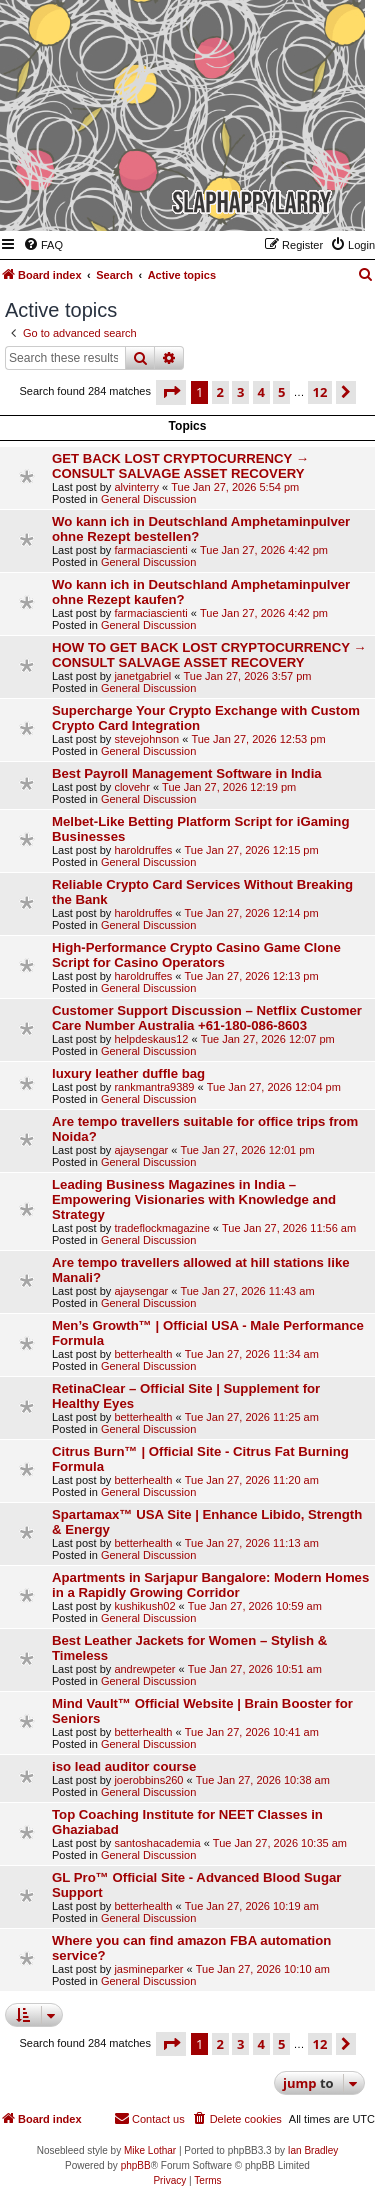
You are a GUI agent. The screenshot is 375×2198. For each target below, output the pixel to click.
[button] (171, 392)
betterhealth (143, 1354)
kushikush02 (144, 1606)
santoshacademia (157, 1843)
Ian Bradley (313, 2150)
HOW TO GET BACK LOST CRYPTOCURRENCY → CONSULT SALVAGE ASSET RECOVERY (209, 655)
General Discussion (148, 499)
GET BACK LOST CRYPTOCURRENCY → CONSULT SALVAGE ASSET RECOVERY (180, 466)
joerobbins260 (148, 1780)
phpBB (136, 2165)
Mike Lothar (150, 2150)
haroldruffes (143, 850)
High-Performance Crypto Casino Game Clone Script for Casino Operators (196, 955)
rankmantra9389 (154, 1087)
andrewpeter (144, 1669)
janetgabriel (142, 676)
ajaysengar (141, 1150)
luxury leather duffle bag (128, 1073)
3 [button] (240, 392)
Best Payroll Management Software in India (187, 773)
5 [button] (281, 392)
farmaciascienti (150, 550)
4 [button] (261, 392)
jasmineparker (148, 1969)
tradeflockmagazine (161, 1228)
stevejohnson (146, 739)
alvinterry (136, 487)
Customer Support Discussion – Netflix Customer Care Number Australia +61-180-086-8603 (207, 1018)
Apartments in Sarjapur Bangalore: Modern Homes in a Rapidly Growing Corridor (210, 1585)
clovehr (131, 787)
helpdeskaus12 (151, 1039)
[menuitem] (43, 245)
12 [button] (320, 392)
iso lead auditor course (124, 1766)
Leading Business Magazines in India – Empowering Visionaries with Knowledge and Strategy (194, 1199)
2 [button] (220, 392)
